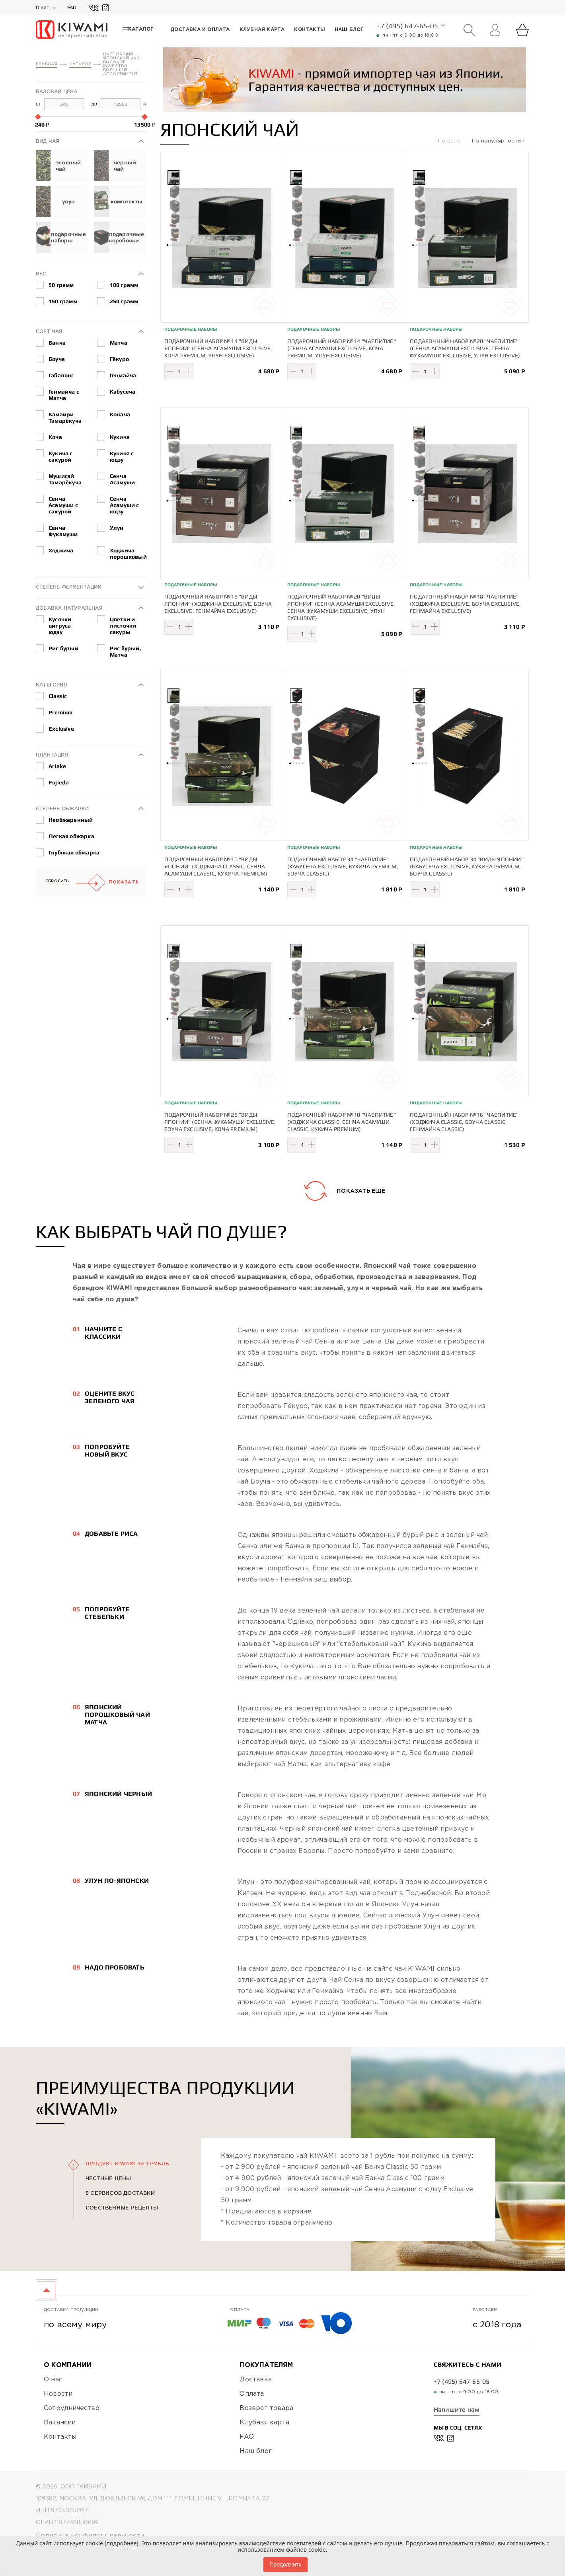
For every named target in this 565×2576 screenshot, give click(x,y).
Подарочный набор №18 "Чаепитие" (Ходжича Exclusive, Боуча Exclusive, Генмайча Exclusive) (465, 603)
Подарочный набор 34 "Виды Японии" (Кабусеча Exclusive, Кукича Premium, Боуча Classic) (467, 866)
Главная (46, 64)
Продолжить (285, 2564)
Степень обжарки (62, 808)
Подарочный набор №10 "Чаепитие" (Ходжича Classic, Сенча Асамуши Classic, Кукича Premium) (341, 1121)
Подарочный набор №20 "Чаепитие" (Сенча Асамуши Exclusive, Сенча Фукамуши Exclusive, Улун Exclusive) (465, 347)
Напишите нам (456, 2409)
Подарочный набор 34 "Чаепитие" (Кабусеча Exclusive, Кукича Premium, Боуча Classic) (342, 866)
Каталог (80, 64)
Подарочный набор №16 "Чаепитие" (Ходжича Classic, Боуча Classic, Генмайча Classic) (464, 1121)
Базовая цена (56, 91)
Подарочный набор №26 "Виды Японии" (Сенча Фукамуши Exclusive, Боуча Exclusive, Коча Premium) (220, 1121)
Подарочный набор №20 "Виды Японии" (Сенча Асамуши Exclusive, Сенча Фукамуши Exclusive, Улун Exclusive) (341, 607)
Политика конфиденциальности (90, 2536)
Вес (41, 273)
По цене (450, 140)
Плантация (52, 754)
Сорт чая (49, 331)
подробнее (121, 2543)
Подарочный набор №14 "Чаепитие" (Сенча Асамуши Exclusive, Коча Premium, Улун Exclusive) (341, 347)
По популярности (497, 140)
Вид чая (47, 140)
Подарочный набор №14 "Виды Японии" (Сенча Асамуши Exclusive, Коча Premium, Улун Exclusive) (218, 347)
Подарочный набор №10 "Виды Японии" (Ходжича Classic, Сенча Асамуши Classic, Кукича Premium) (215, 866)
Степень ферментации (68, 586)
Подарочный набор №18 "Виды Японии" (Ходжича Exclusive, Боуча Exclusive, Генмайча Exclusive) (218, 603)
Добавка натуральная (69, 607)
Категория (51, 684)
